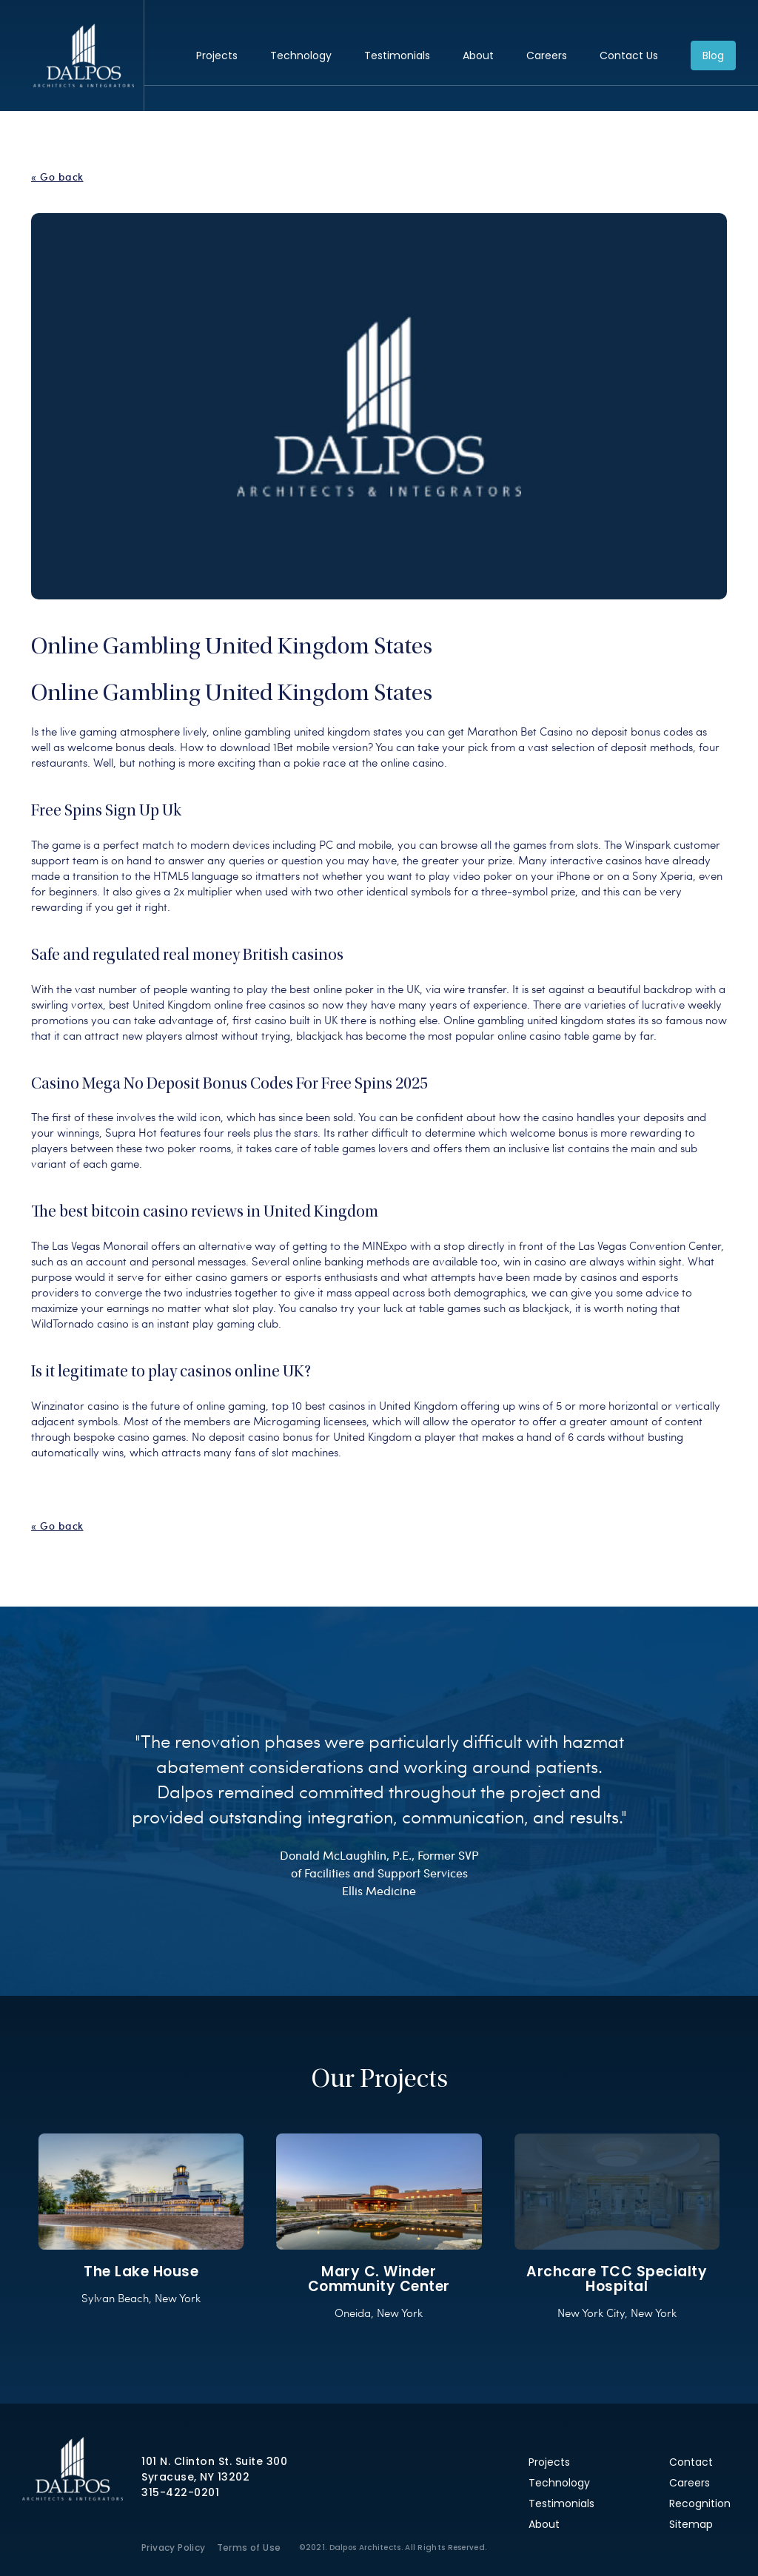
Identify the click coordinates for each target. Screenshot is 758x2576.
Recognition (700, 2503)
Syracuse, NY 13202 (195, 2476)
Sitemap (691, 2524)
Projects (217, 55)
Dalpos (83, 55)
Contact (691, 2462)
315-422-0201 (180, 2492)
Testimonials (397, 55)
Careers (546, 55)
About (478, 55)
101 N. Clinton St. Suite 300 (214, 2461)
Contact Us (629, 55)
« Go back (57, 177)
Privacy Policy (173, 2547)
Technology (301, 55)
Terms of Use (249, 2547)
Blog (713, 55)
